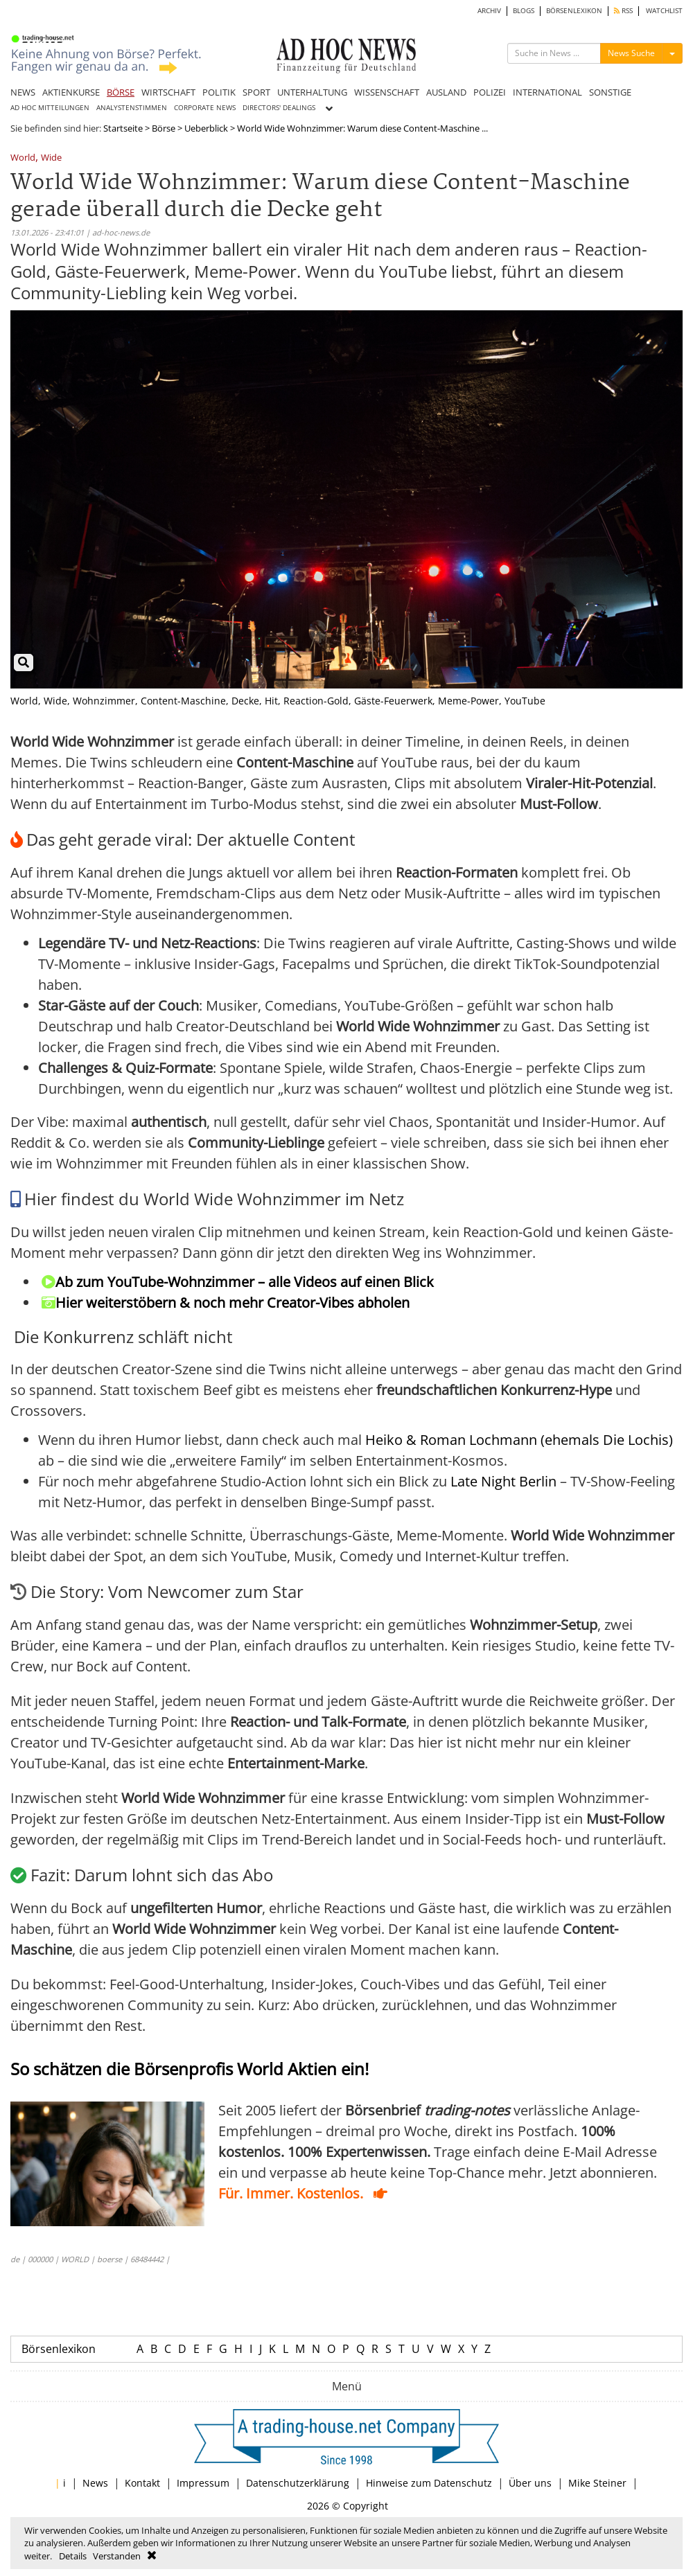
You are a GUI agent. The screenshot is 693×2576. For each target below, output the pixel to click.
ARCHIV (489, 10)
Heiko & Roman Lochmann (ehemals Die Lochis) (519, 1439)
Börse (163, 128)
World (22, 158)
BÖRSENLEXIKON (574, 10)
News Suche (631, 53)
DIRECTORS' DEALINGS (279, 107)
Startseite (123, 128)
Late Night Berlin (503, 1481)
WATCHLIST (664, 10)
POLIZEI (489, 92)
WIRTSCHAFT (168, 92)
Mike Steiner (597, 2482)
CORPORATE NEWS (205, 107)
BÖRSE (120, 92)
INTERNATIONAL (547, 92)
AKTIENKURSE (71, 92)
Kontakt (142, 2482)
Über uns (530, 2482)
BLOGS (523, 10)
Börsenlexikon (58, 2348)
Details (73, 2556)
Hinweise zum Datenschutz (429, 2482)
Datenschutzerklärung (297, 2482)
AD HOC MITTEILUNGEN (49, 107)
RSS (623, 10)
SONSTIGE (610, 92)
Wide (51, 158)
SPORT (256, 92)
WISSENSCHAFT (386, 92)
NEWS (22, 92)
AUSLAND (446, 92)
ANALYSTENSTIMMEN (131, 107)
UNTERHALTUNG (312, 92)
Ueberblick (206, 128)
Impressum (203, 2482)
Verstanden (117, 2556)
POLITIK (219, 92)
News (95, 2482)
